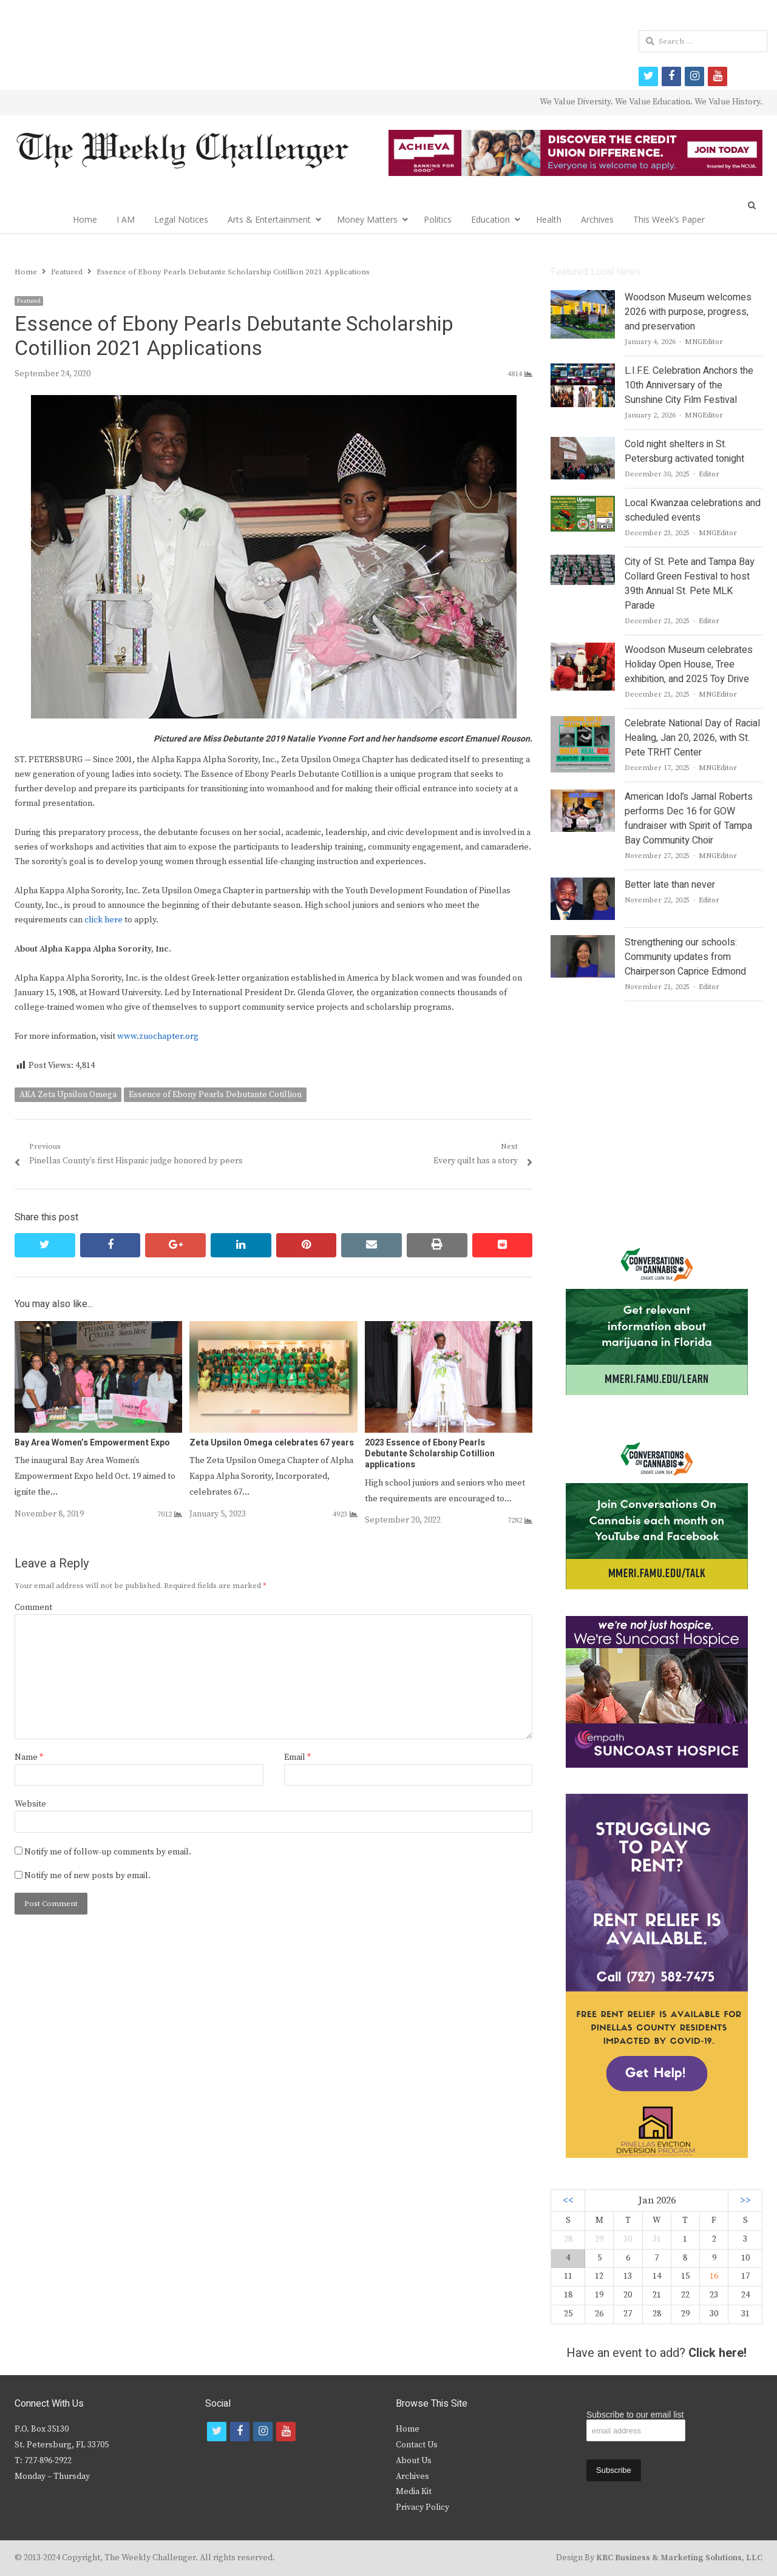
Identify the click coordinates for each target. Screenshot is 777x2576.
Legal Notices (181, 219)
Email (297, 1757)
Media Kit (414, 2491)
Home (85, 219)
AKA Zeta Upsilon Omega (68, 1094)
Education (490, 219)
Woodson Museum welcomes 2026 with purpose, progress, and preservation (688, 312)
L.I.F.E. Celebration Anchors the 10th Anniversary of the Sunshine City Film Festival (689, 385)
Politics (438, 219)
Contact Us (417, 2444)
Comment (33, 1607)
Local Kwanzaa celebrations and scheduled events (693, 510)
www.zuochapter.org (157, 1036)
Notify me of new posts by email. (87, 1875)
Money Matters (367, 219)
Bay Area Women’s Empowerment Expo (92, 1442)
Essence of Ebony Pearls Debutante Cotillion (215, 1094)
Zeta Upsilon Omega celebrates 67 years (271, 1442)
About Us (414, 2460)
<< (568, 2200)
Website (30, 1804)
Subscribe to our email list (635, 2414)
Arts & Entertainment (269, 219)
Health (549, 219)
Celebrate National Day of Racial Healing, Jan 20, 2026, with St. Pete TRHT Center (692, 738)
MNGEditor (704, 342)
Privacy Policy (422, 2507)
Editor (709, 474)
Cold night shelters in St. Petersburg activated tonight (684, 451)
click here (103, 919)
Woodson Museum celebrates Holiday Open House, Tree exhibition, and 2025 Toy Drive (689, 664)
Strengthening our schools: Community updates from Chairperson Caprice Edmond (685, 957)
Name (29, 1757)
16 (714, 2276)
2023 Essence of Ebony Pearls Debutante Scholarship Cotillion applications (430, 1453)
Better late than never (670, 884)
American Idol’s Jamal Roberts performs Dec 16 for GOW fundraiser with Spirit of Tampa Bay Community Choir (689, 818)
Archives (597, 219)
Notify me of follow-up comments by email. (107, 1852)
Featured (29, 301)
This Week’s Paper (669, 219)
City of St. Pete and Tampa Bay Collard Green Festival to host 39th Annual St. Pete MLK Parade (690, 584)
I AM (126, 219)
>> (745, 2200)
